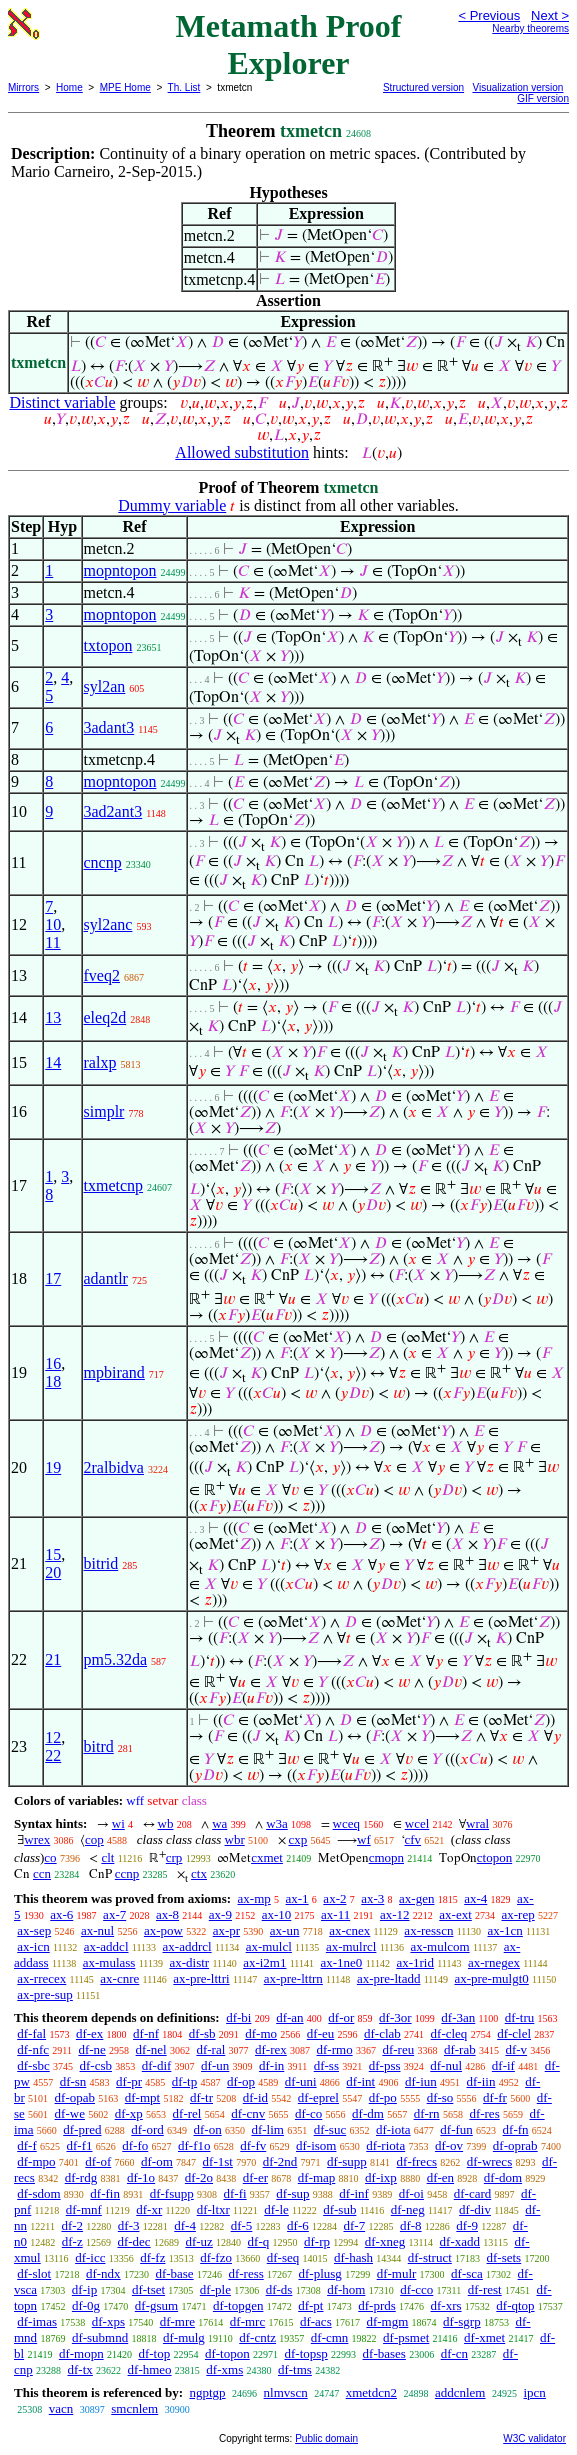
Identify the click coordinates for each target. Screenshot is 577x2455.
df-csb (96, 2065)
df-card (473, 2193)
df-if (503, 2065)
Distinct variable (62, 402)
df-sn (73, 2081)
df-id (255, 2097)
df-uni (301, 2081)
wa (219, 1823)
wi (118, 1823)
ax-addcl (106, 1946)
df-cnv (248, 2113)
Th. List (184, 87)
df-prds (377, 2305)
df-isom (316, 2145)
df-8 (411, 2225)
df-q (259, 2241)
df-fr (495, 2097)
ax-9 (220, 1914)
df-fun (456, 2129)
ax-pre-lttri (201, 1978)
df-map (317, 2177)
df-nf (146, 2033)
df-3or (395, 2017)
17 (53, 1278)
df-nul (446, 2065)
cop (94, 1839)
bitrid (101, 1563)
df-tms (295, 2369)
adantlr (106, 1278)
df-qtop (515, 2305)
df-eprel (318, 2097)
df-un (215, 2065)
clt (107, 1857)
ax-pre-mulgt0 (491, 1978)
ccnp (127, 1873)
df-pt (310, 2305)
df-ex (89, 2033)
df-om (157, 2161)
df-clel (514, 2033)
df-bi (238, 2017)
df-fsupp (172, 2193)
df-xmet (484, 2337)
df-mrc (247, 2321)
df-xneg (385, 2241)
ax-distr (189, 1962)
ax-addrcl (187, 1946)
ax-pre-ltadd (389, 1978)
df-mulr (397, 2273)
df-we (70, 2113)
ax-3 (372, 1898)
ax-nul (97, 1930)
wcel (417, 1823)
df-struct (430, 2257)
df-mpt (142, 2097)
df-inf (354, 2193)
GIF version (543, 98)
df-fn (516, 2129)
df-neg (408, 2209)
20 (53, 1572)
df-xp (129, 2113)
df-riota (385, 2145)
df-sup (292, 2193)
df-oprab (515, 2145)
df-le (276, 2209)
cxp (298, 1839)
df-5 (242, 2225)
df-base (174, 2273)
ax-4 (475, 1898)
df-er (255, 2177)
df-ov (449, 2145)
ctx (199, 1873)
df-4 (185, 2225)
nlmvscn (286, 2392)
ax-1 (297, 1898)
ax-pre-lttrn (293, 1978)
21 (53, 1659)
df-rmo (335, 2049)
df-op (241, 2081)
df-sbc (33, 2065)
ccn (42, 1873)
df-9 (467, 2225)
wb (166, 1823)
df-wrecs (489, 2161)
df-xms (224, 2369)
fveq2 (102, 975)
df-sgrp (462, 2321)
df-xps (108, 2321)
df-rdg (81, 2177)
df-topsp (305, 2353)
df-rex (271, 2049)
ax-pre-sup (45, 1994)
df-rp (317, 2241)
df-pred (82, 2129)
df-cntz (257, 2337)
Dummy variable (172, 505)
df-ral (210, 2049)
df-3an (458, 2017)
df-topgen (238, 2305)
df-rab (460, 2049)
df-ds (279, 2289)
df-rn (427, 2113)
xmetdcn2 (371, 2392)
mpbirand (114, 1372)
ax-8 (167, 1914)
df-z (72, 2241)
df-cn (454, 2353)
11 (52, 942)
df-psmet (406, 2337)
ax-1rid (415, 1962)
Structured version (423, 87)
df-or (341, 2017)
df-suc (330, 2129)
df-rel (187, 2113)
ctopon (494, 1857)
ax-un (285, 1930)
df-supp (347, 2161)
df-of (98, 2161)
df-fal (31, 2033)
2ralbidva (114, 1467)
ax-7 (114, 1914)
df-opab (75, 2097)
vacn (61, 2408)
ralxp (100, 1062)
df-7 (355, 2225)
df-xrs (446, 2305)
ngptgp (207, 2392)
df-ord (147, 2129)
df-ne (91, 2049)
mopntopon (120, 570)
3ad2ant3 (113, 811)
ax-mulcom (439, 1946)
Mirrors (23, 87)
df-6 (298, 2225)
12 (53, 1737)
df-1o (141, 2177)
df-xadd (460, 2241)
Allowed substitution (242, 452)
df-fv (253, 2145)
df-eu (320, 2033)
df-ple (215, 2289)
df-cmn (330, 2337)
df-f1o (194, 2145)
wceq (346, 1823)
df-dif (157, 2065)
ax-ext (455, 1914)
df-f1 (80, 2145)
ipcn (534, 2392)
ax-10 (277, 1914)
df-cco (416, 2289)
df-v (516, 2049)
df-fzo (216, 2257)
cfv (413, 1839)
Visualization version (517, 87)
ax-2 (334, 1898)
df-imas (37, 2321)
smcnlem (134, 2408)
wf (364, 1839)
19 (53, 1467)
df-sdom (38, 2193)
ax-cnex (349, 1930)
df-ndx (103, 2273)
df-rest (485, 2289)
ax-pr (226, 1930)
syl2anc (108, 924)
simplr (104, 1111)
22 (53, 1755)
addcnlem (460, 2392)
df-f (27, 2145)
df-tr (201, 2097)
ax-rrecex (41, 1978)
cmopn (386, 1857)
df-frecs (417, 2161)
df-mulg (184, 2337)
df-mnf (84, 2209)
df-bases (384, 2353)
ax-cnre (119, 1978)
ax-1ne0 (342, 1962)
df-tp (184, 2081)
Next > (550, 15)
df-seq (283, 2257)
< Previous (489, 15)
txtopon (108, 645)
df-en (440, 2177)
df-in (271, 2065)
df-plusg (320, 2273)
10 (53, 924)
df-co (308, 2113)
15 (53, 1554)
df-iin (481, 2081)
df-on (208, 2129)
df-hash (353, 2257)
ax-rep (518, 1914)
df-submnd (100, 2337)
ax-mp (254, 1898)
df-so (440, 2097)
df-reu (398, 2049)
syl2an (105, 686)
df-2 (72, 2225)
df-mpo (36, 2161)
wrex (37, 1839)
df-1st (218, 2161)
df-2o (199, 2177)
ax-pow (163, 1930)
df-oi (411, 2193)
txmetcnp (114, 1185)
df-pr (129, 2081)
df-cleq (449, 2033)
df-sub (339, 2209)
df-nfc (33, 2049)
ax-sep (34, 1930)
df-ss (326, 2065)
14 (53, 1062)
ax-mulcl (269, 1946)
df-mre (177, 2321)
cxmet (267, 1857)
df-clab (382, 2033)
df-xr (149, 2209)
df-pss (385, 2065)
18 (53, 1381)
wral (477, 1823)
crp (174, 1857)
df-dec (133, 2241)
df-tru (520, 2017)
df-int (360, 2081)
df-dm (368, 2113)
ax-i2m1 (264, 1962)
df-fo (135, 2145)
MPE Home (125, 87)
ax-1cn (504, 1930)
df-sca (467, 2273)
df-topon (227, 2353)
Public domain (326, 2438)
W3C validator (534, 2438)
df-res (484, 2113)
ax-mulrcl (351, 1946)
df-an (289, 2017)
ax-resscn (428, 1930)
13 (53, 1017)
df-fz (152, 2257)
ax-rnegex (494, 1962)
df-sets (504, 2257)
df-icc (90, 2257)
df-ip (84, 2289)
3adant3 (109, 727)
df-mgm (387, 2321)
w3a (277, 1823)
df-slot (34, 2273)
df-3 (129, 2225)
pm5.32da (116, 1659)
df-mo (261, 2033)
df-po (383, 2097)
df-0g (86, 2305)
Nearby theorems (530, 28)
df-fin (105, 2193)
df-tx (80, 2369)
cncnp (103, 862)
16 (53, 1363)
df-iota (393, 2129)
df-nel (151, 2049)
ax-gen (416, 1898)
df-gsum (156, 2305)
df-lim (267, 2129)
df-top (154, 2353)
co (50, 1857)
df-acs (316, 2321)
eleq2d (105, 1017)
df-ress (245, 2273)
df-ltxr (213, 2209)
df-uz (198, 2241)
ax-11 (335, 1914)
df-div (475, 2209)
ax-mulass (109, 1962)
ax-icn (33, 1946)
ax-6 (61, 1914)
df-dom (503, 2177)
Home (69, 87)
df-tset (148, 2289)
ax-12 (395, 1914)
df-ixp (381, 2177)
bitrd (99, 1746)
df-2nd (280, 2161)
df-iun (421, 2081)
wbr (235, 1839)
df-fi (235, 2193)
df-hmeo (150, 2369)
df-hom (346, 2289)
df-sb (202, 2033)
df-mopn (81, 2353)
